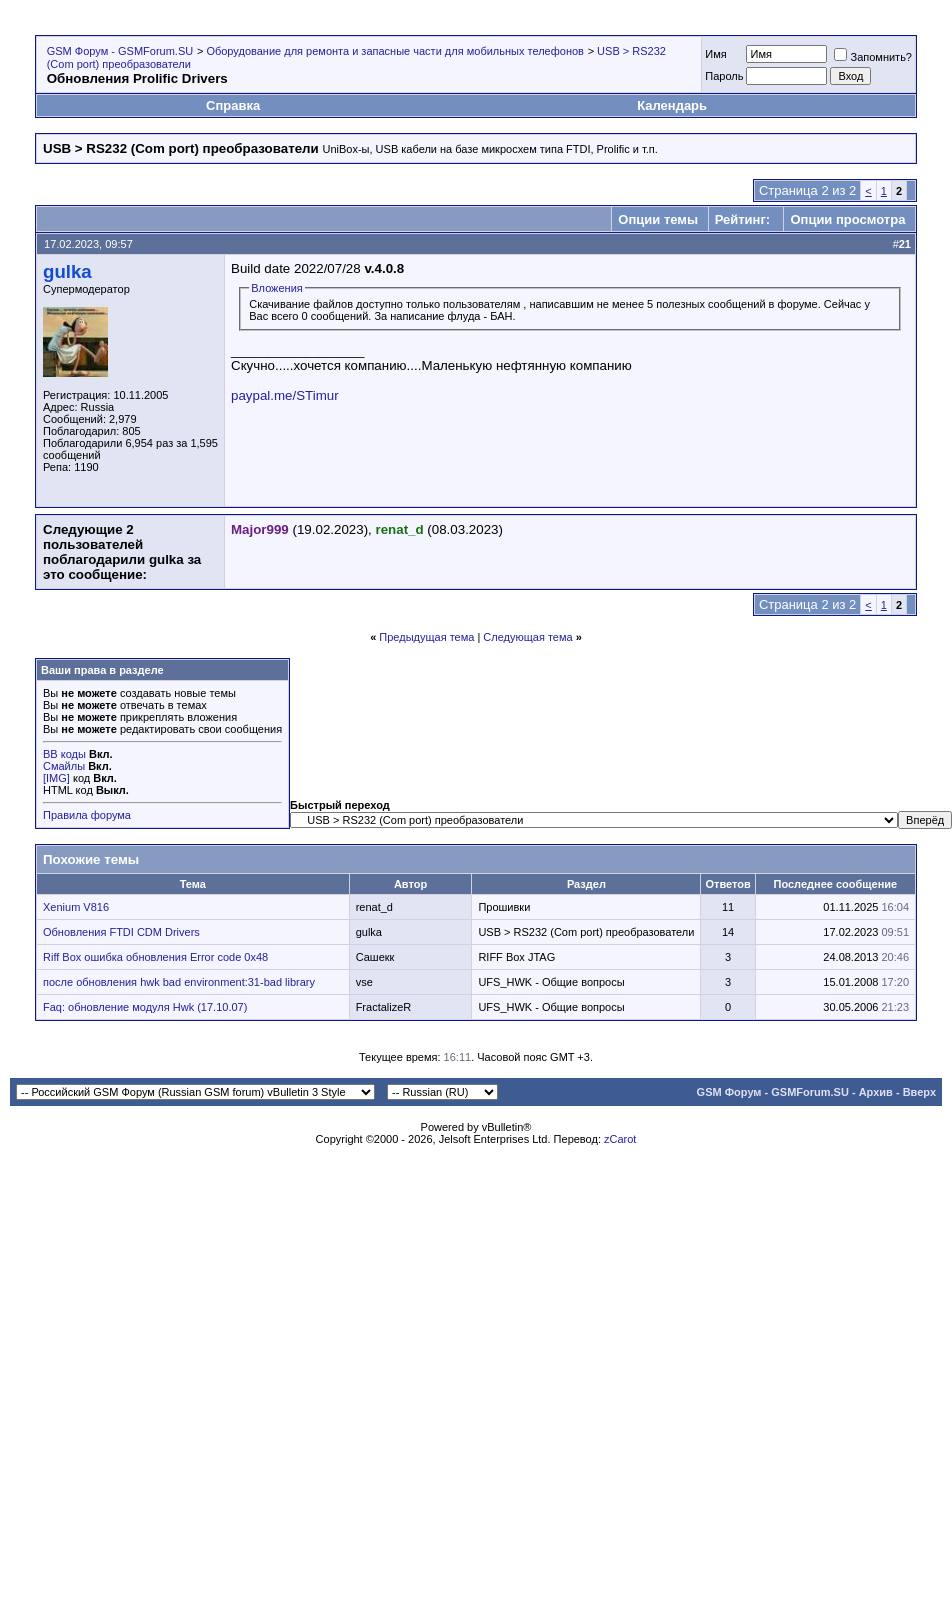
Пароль (724, 76)
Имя (715, 54)
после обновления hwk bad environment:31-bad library (179, 982)
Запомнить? (873, 57)
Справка (233, 105)
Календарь (672, 105)
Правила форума (87, 815)
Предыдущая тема (426, 637)
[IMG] (56, 778)
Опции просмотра (847, 219)
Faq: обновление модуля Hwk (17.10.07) (145, 1007)
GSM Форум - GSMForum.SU (120, 51)
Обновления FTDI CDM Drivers (121, 932)
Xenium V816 (76, 907)
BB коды (64, 754)
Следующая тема (527, 637)
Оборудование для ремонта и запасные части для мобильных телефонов (395, 51)
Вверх (919, 1092)
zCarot (620, 1139)
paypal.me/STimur (285, 395)
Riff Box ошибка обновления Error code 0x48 (155, 957)
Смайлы (64, 766)
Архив (876, 1092)
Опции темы (658, 219)
